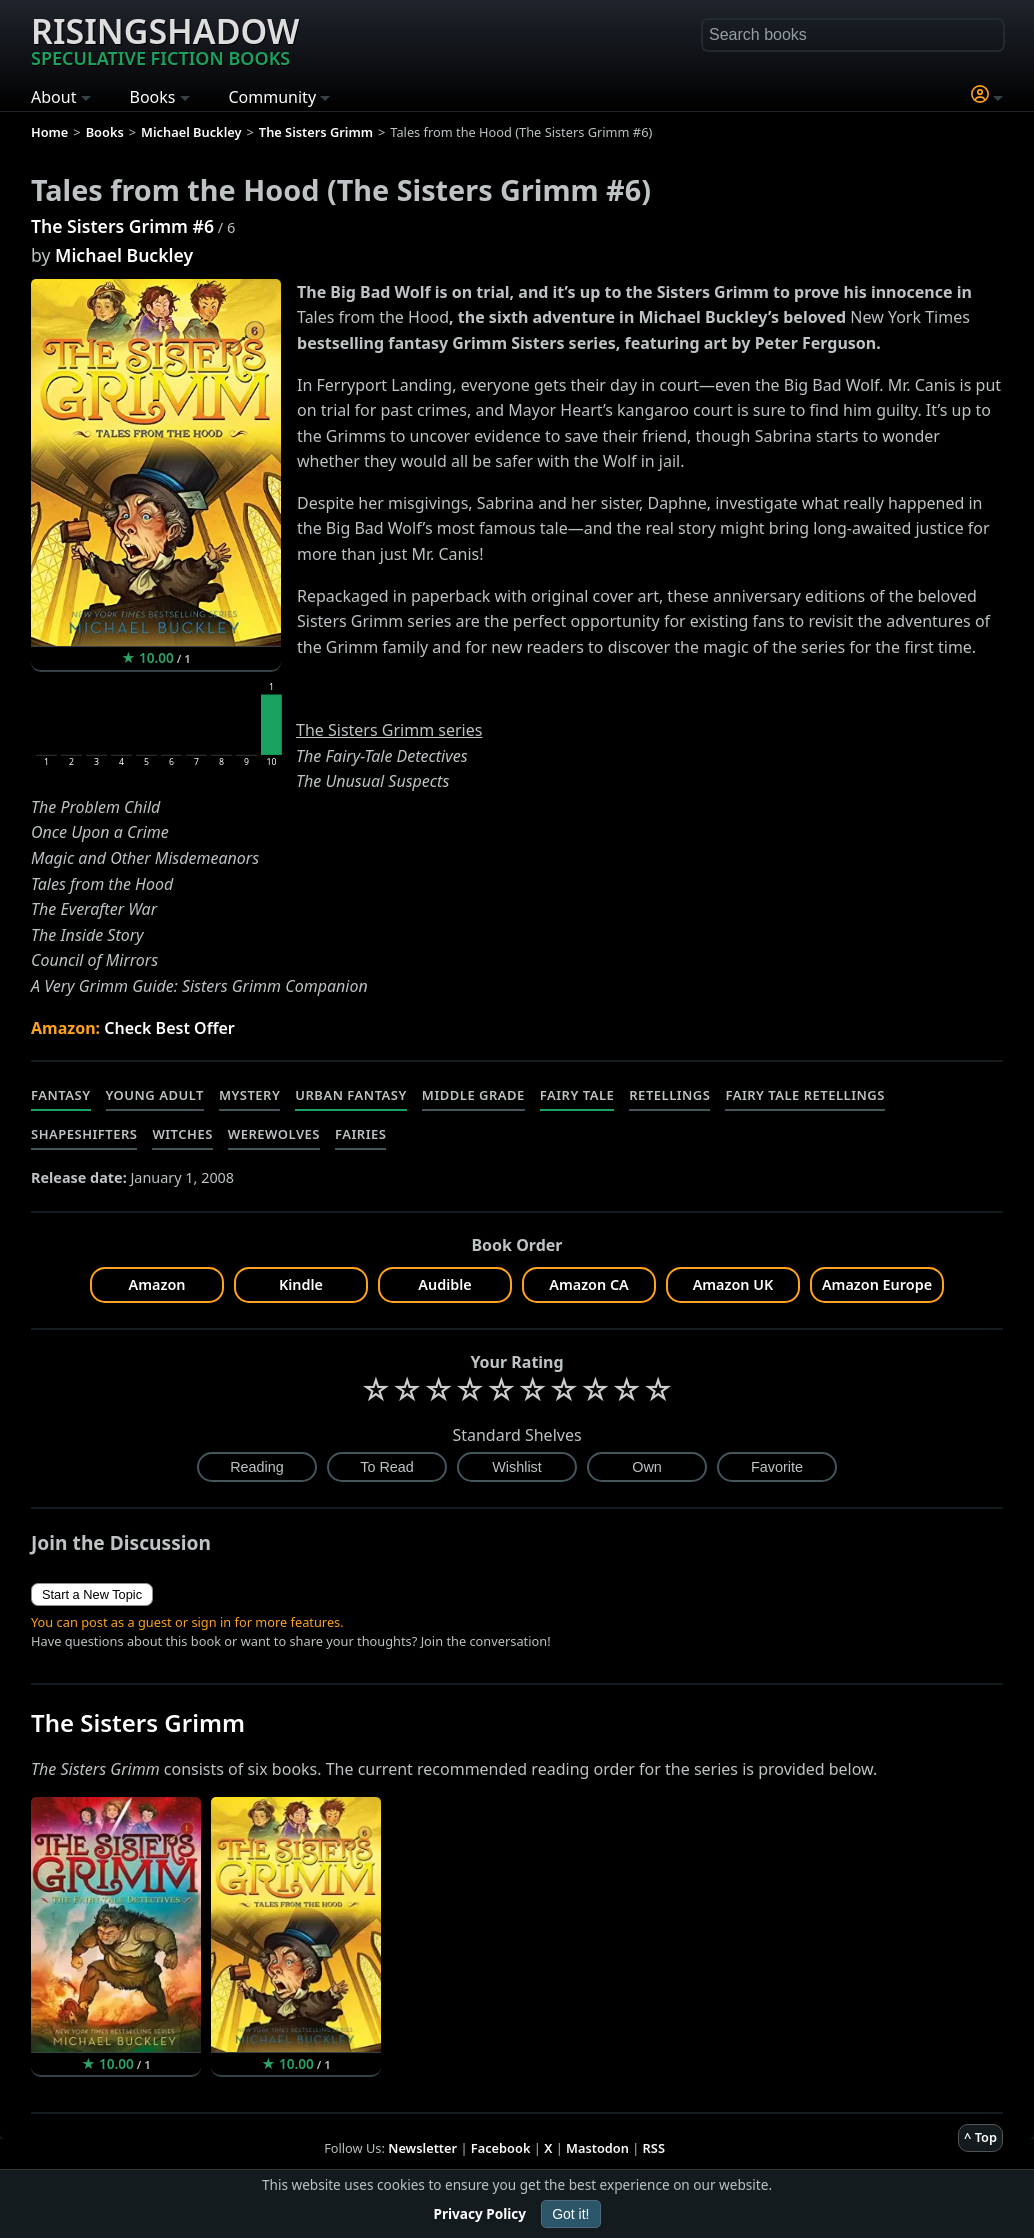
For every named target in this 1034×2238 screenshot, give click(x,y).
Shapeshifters (84, 1134)
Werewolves (274, 1134)
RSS (654, 2148)
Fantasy (61, 1095)
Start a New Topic (92, 1594)
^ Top (980, 2137)
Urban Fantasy (351, 1095)
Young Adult (155, 1095)
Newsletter (422, 2148)
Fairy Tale (577, 1095)
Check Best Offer (169, 1028)
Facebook (501, 2148)
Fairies (360, 1134)
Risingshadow (165, 39)
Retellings (669, 1095)
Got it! (570, 2214)
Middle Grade (473, 1095)
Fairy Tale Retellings (804, 1095)
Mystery (249, 1095)
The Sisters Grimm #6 (122, 226)
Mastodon (597, 2148)
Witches (182, 1134)
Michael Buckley (124, 255)
